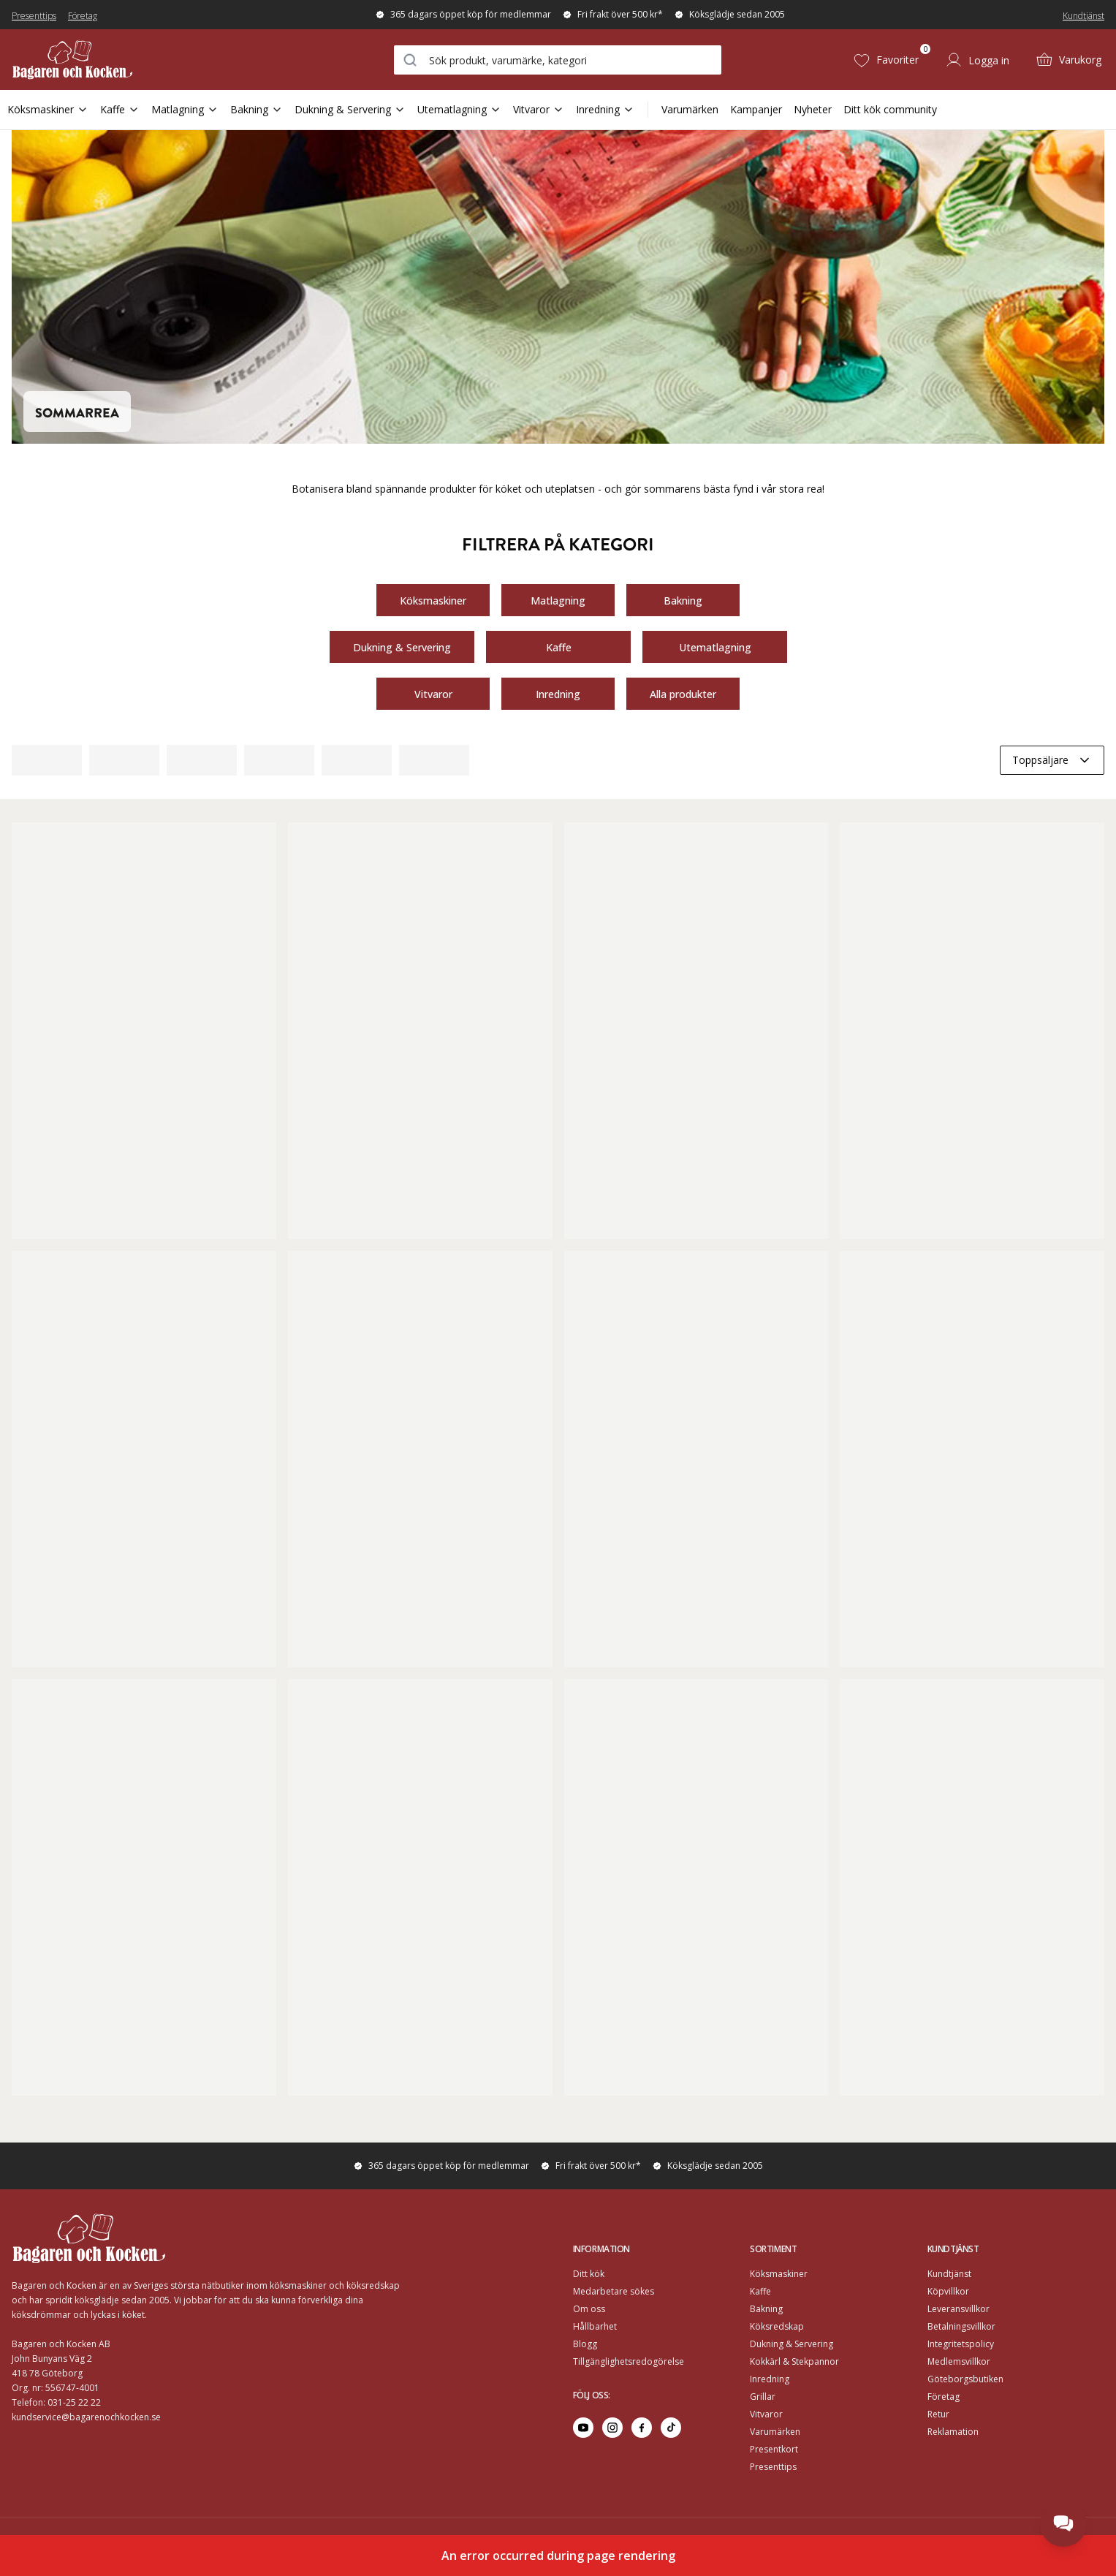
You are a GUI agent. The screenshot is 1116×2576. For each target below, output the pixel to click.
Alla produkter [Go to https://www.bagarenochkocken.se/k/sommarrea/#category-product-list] (683, 693)
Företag (82, 16)
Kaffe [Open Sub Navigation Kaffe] (120, 109)
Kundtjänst (1083, 16)
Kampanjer (756, 109)
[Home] (72, 59)
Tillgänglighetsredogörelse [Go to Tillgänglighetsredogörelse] (628, 2361)
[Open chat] (1063, 2523)
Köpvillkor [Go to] (948, 2291)
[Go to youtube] (583, 2427)
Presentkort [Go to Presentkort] (774, 2449)
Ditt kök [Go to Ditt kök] (588, 2274)
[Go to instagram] (612, 2427)
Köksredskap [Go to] (777, 2326)
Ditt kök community (890, 109)
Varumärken (689, 109)
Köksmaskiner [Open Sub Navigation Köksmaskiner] (47, 109)
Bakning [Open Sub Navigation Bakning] (256, 109)
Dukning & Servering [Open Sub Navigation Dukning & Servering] (350, 109)
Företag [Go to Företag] (943, 2396)
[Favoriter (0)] (886, 60)
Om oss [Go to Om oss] (589, 2309)
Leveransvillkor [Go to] (958, 2309)
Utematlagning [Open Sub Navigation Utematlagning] (459, 109)
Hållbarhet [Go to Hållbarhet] (595, 2326)
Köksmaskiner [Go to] (779, 2274)
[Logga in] (977, 60)
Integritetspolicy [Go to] (960, 2344)
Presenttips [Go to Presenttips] (773, 2467)
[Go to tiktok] (671, 2427)
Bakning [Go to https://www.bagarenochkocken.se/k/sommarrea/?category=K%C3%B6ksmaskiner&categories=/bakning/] (683, 600)
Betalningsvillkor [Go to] (961, 2326)
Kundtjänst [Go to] (949, 2274)
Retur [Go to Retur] (938, 2414)
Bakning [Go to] (766, 2309)
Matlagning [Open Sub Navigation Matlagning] (185, 109)
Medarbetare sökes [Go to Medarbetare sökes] (613, 2291)
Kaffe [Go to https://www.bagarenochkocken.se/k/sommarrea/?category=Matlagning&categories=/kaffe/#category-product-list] (558, 647)
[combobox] (557, 60)
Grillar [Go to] (762, 2396)
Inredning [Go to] (769, 2379)
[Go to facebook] (641, 2427)
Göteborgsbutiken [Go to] (965, 2379)
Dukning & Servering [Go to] (791, 2344)
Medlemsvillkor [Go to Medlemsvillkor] (958, 2361)
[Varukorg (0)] (1068, 60)
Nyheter (813, 109)
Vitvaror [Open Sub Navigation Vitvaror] (538, 109)
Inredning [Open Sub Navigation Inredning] (605, 109)
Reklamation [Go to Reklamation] (953, 2431)
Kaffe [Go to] (760, 2291)
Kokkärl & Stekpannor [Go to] (794, 2361)
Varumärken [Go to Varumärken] (775, 2431)
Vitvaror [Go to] (766, 2414)
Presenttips (34, 16)
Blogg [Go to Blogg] (585, 2344)
